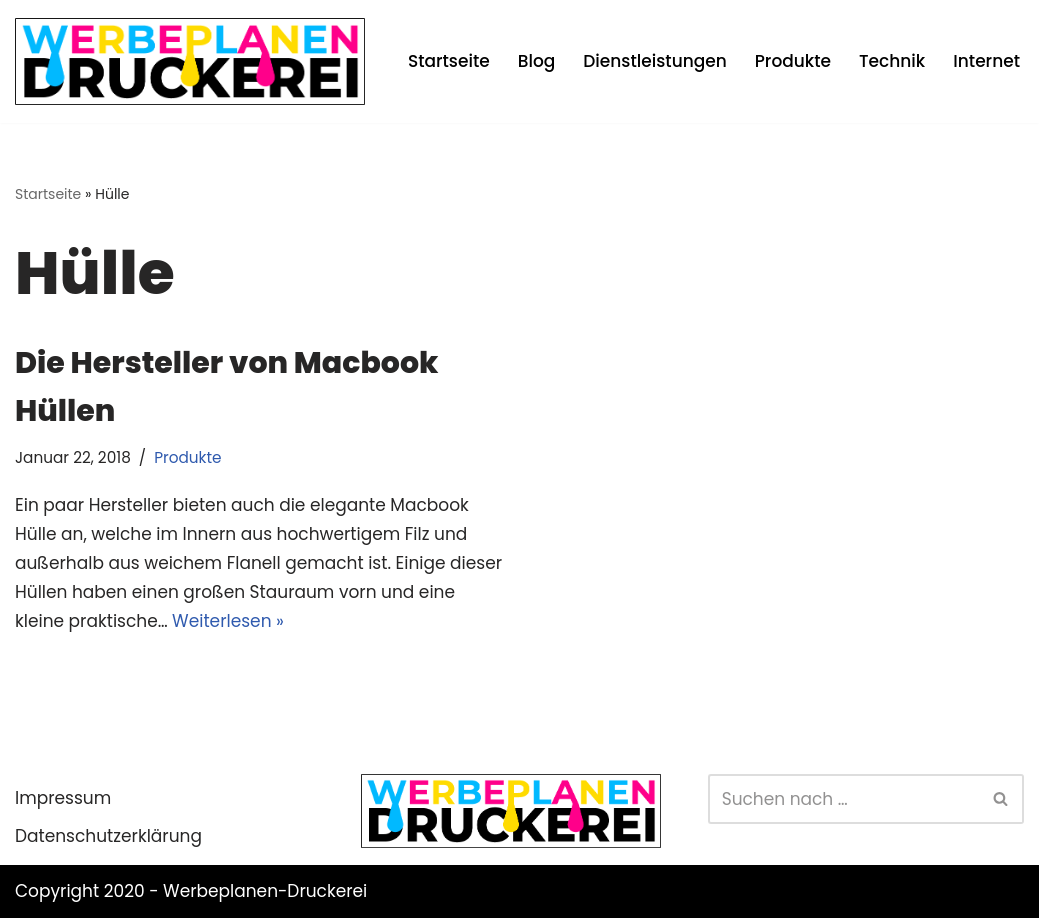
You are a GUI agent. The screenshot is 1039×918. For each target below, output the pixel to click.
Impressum (63, 798)
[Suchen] (843, 799)
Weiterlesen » (228, 621)
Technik (892, 61)
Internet (986, 61)
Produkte (793, 61)
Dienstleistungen (654, 61)
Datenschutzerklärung (108, 836)
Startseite (449, 61)
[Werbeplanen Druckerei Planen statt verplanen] (190, 61)
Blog (537, 61)
